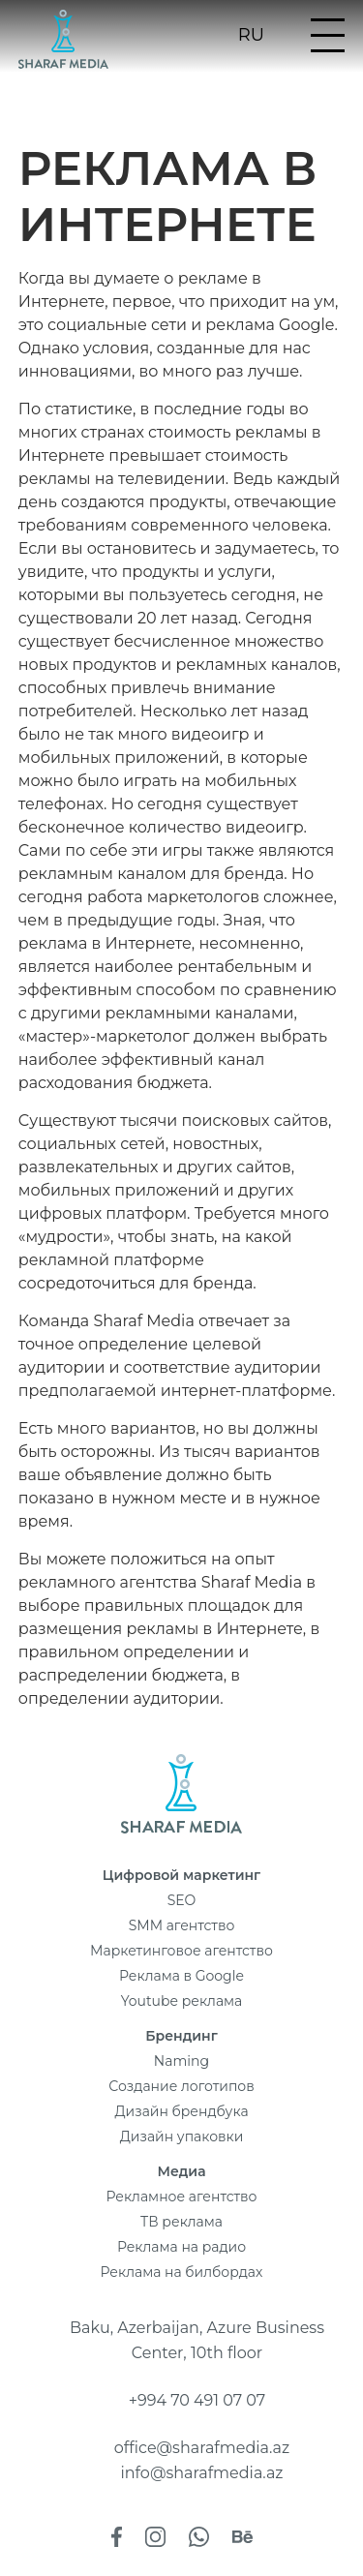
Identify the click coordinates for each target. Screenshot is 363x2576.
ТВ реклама (181, 2221)
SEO (182, 1900)
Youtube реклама (182, 2001)
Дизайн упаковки (182, 2136)
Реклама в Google (181, 1976)
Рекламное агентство (181, 2196)
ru (251, 35)
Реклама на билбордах (182, 2272)
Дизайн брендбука (181, 2111)
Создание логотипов (181, 2086)
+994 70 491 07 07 (197, 2400)
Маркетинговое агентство (181, 1950)
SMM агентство (182, 1925)
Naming (181, 2061)
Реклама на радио (181, 2247)
